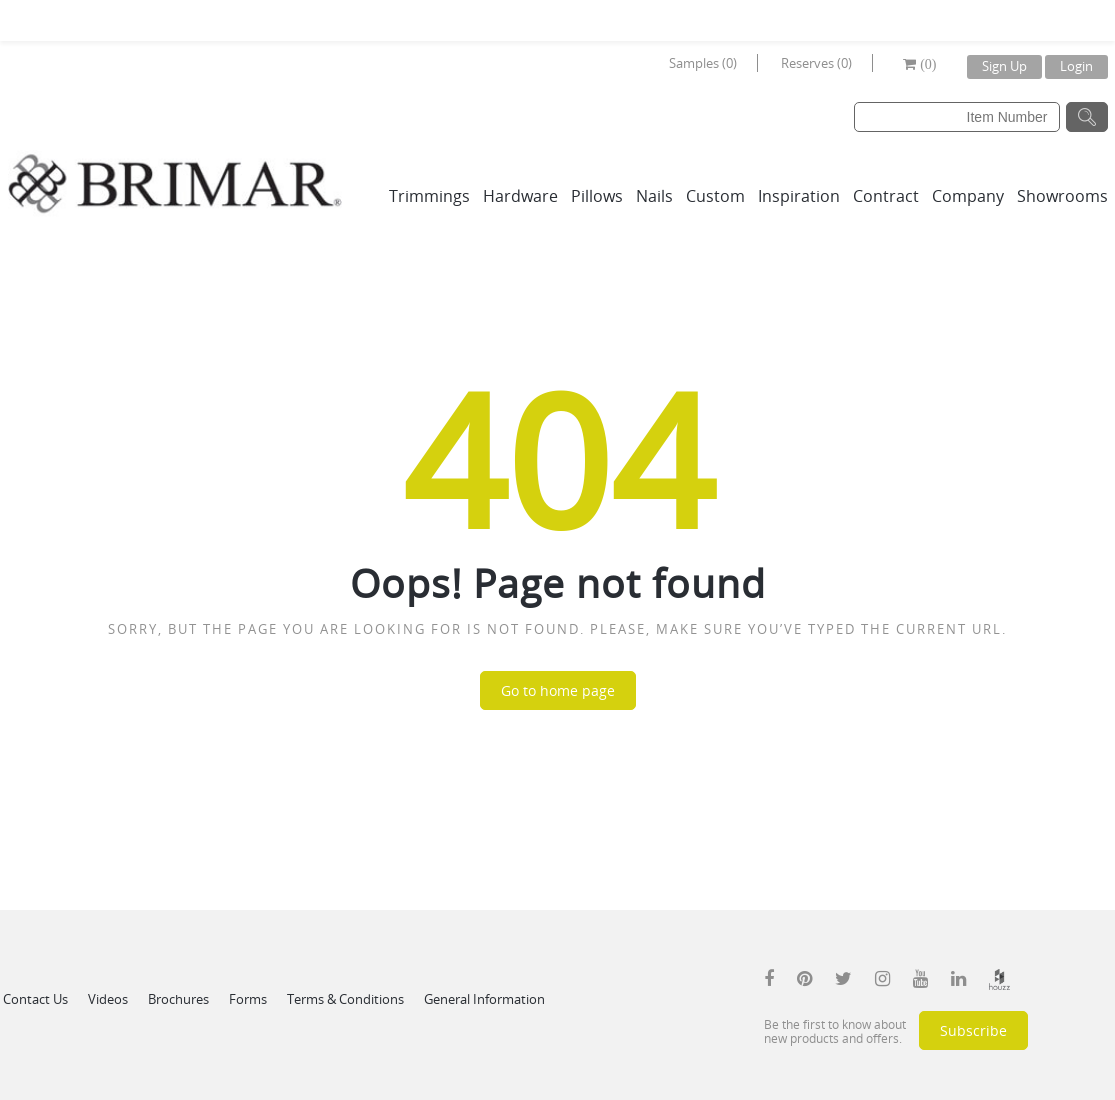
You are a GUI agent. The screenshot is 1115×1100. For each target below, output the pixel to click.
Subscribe (973, 1030)
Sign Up (1004, 66)
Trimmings (429, 196)
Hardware (520, 196)
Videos (108, 999)
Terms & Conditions (345, 999)
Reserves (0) (816, 63)
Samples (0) (703, 63)
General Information (484, 999)
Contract (886, 196)
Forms (248, 999)
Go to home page (558, 690)
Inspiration (799, 196)
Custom (715, 196)
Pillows (597, 196)
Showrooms (1062, 196)
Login (1076, 66)
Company (968, 196)
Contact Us (35, 999)
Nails (654, 196)
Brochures (178, 999)
